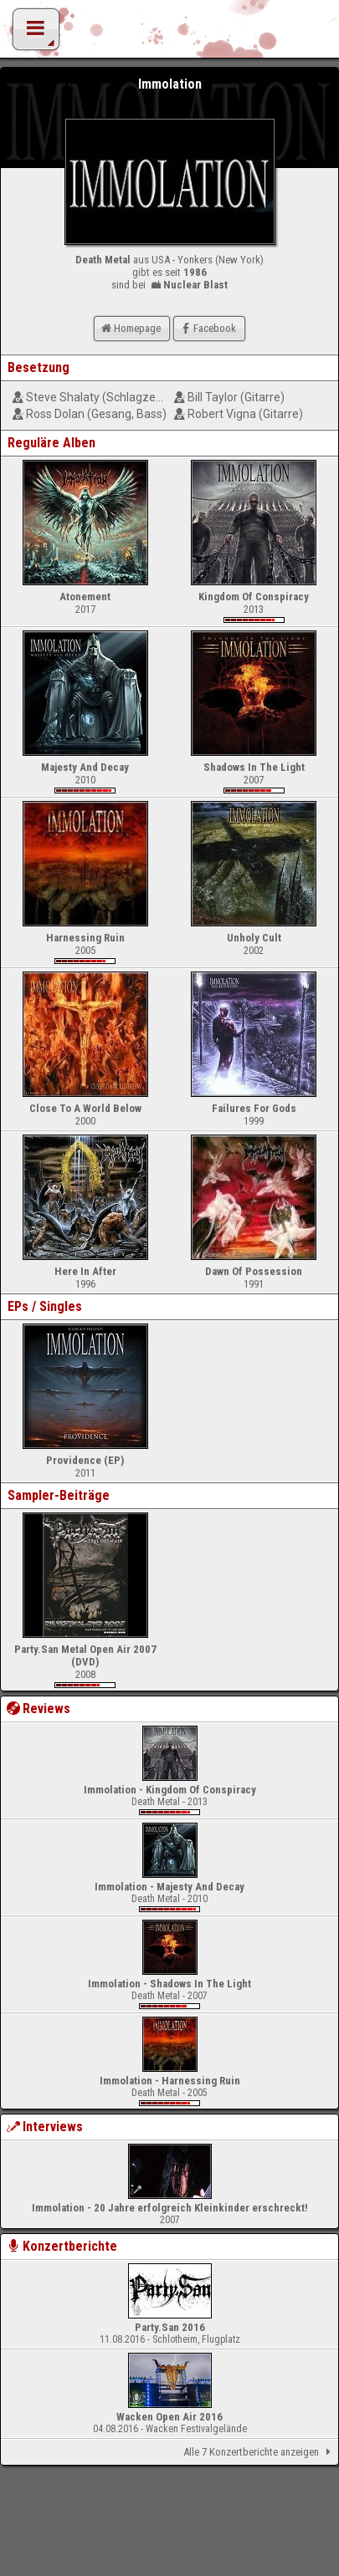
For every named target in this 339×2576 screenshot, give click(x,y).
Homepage (130, 328)
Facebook (207, 328)
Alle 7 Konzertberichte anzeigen (259, 2452)
